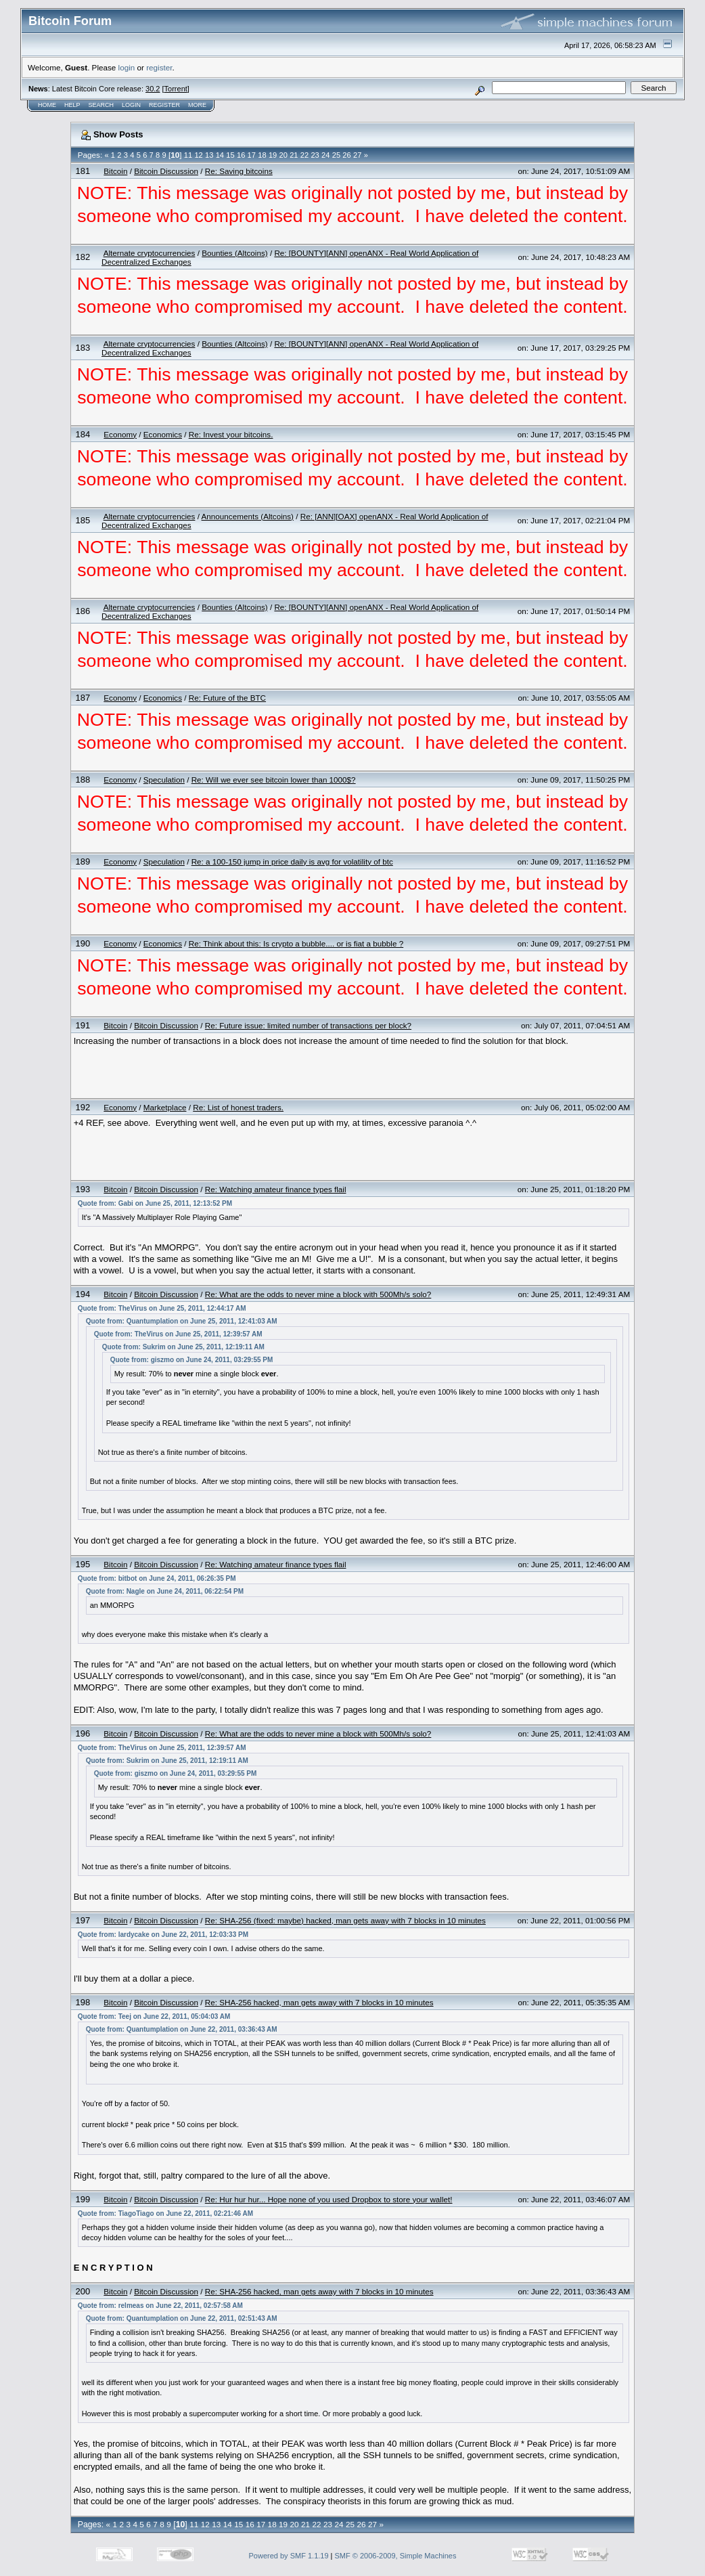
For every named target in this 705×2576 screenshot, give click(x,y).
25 (336, 155)
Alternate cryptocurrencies (150, 252)
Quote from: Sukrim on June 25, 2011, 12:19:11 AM (183, 1347)
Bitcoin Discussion (166, 171)
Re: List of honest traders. (238, 1107)
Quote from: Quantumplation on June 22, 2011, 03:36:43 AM (181, 2029)
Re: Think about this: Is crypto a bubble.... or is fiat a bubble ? (296, 943)
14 (220, 155)
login (126, 67)
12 (198, 155)
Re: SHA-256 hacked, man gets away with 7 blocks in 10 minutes (319, 2002)
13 (209, 155)
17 (252, 155)
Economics (162, 434)
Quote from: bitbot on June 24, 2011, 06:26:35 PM (157, 1578)
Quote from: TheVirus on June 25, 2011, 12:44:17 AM (162, 1308)
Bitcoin (115, 171)
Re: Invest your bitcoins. (231, 434)
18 (262, 155)
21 (294, 155)
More (197, 105)
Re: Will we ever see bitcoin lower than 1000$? (273, 779)
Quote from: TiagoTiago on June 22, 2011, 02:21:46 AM (165, 2213)
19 (273, 155)
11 (188, 155)
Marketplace (165, 1107)
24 (325, 155)
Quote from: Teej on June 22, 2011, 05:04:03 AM (154, 2016)
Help (72, 105)
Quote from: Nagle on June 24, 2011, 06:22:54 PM (165, 1591)
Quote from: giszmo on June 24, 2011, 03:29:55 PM (191, 1359)
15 (230, 155)
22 (304, 155)
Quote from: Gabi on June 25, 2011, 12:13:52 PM (155, 1203)
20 (283, 155)
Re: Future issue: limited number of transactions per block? (308, 1025)
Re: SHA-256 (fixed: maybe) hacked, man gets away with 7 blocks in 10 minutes (345, 1920)
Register (164, 105)
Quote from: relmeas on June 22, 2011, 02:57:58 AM (160, 2305)
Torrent (175, 89)
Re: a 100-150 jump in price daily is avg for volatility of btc (292, 861)
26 (346, 155)
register (159, 67)
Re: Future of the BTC (227, 697)
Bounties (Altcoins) (234, 252)
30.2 (152, 89)
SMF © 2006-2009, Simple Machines (396, 2556)
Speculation (164, 779)
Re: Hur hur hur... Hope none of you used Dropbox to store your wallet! (329, 2199)
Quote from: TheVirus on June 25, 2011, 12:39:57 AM (178, 1334)
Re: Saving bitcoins (239, 171)
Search (101, 105)
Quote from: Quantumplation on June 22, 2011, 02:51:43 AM (181, 2318)
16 (241, 155)
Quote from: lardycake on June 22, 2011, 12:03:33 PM (163, 1934)
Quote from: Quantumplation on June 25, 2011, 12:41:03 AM (181, 1321)
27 (357, 155)
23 (315, 155)
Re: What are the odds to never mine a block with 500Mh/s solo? (318, 1294)
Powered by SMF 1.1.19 (289, 2556)
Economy (120, 434)
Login (131, 105)
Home (47, 105)
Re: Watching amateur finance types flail (275, 1189)
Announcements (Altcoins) (248, 516)
